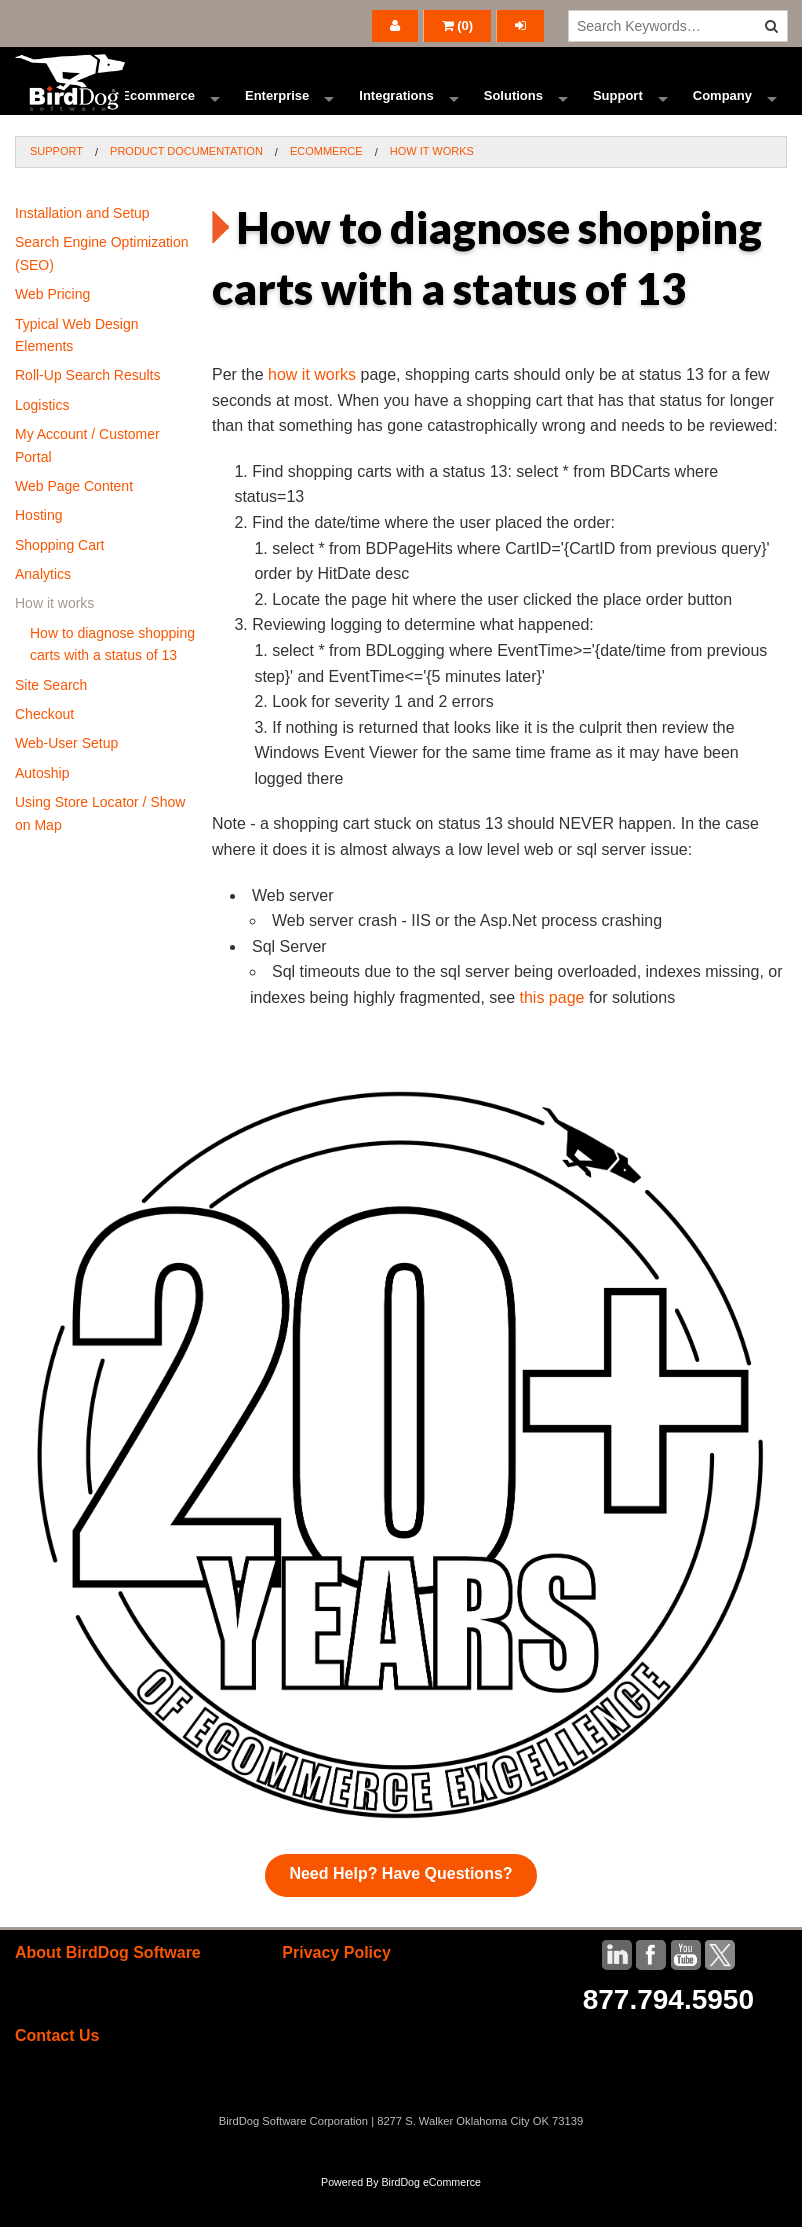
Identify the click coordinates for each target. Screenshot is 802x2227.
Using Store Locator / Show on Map (100, 850)
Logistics (42, 441)
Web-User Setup (66, 780)
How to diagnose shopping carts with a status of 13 (112, 680)
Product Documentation (186, 188)
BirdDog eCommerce (431, 2219)
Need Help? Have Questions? (400, 1909)
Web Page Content (74, 523)
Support (618, 114)
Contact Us (57, 2072)
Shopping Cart (60, 581)
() (458, 25)
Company (722, 114)
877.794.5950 (668, 2035)
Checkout (44, 751)
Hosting (38, 552)
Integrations (396, 114)
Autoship (42, 809)
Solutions (513, 114)
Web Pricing (52, 331)
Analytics (43, 611)
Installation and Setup (82, 250)
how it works (312, 411)
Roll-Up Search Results (88, 412)
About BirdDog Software (108, 1988)
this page (552, 1034)
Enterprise (277, 114)
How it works (432, 188)
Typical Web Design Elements (76, 371)
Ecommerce (158, 114)
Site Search (51, 721)
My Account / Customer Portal (87, 482)
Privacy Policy (336, 1988)
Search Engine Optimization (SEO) (102, 290)
